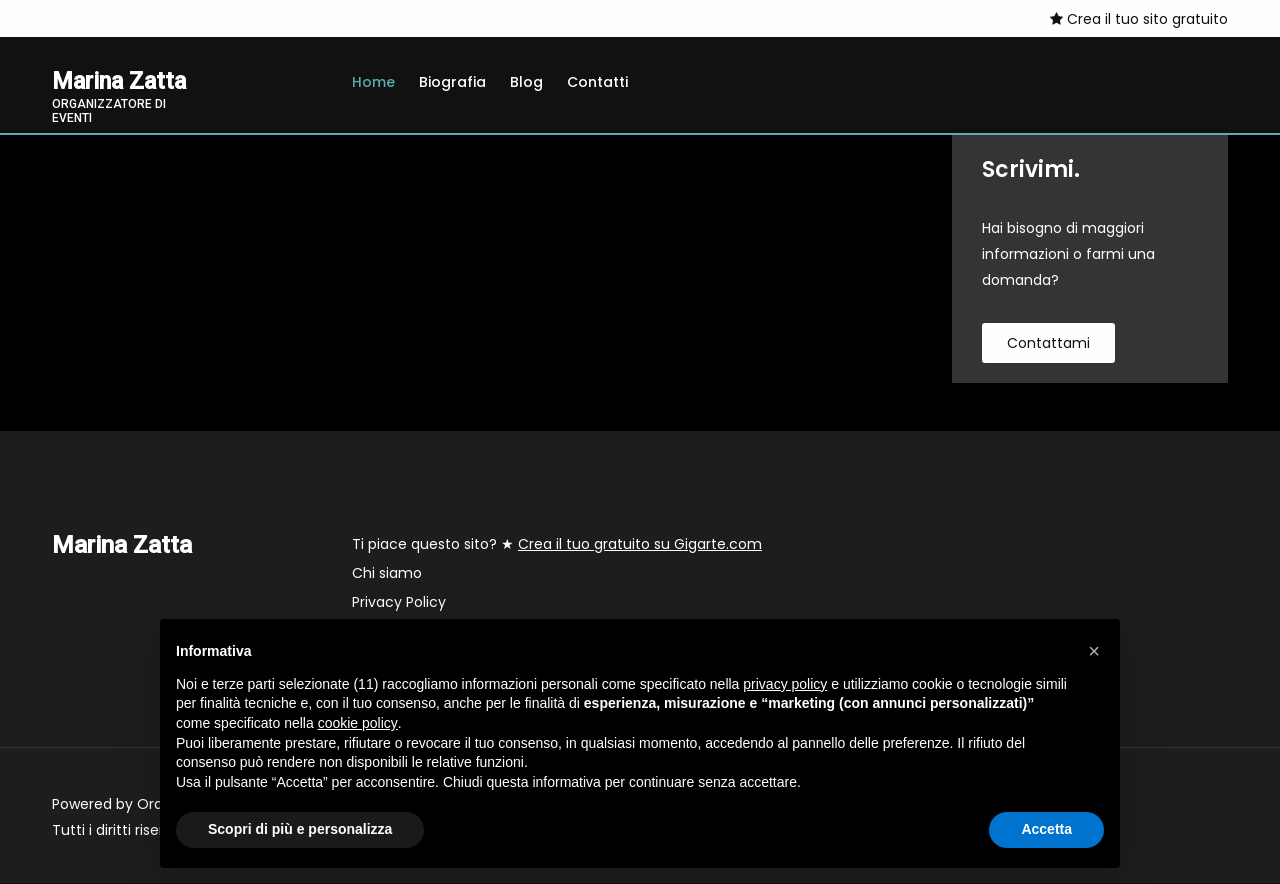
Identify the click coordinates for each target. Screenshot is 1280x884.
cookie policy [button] (358, 723)
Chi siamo (387, 574)
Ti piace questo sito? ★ (557, 545)
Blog (526, 82)
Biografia (452, 82)
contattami (1048, 344)
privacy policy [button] (785, 684)
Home (373, 82)
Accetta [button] (1046, 829)
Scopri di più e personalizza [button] (300, 829)
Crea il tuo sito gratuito (1139, 19)
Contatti (597, 82)
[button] (1094, 651)
